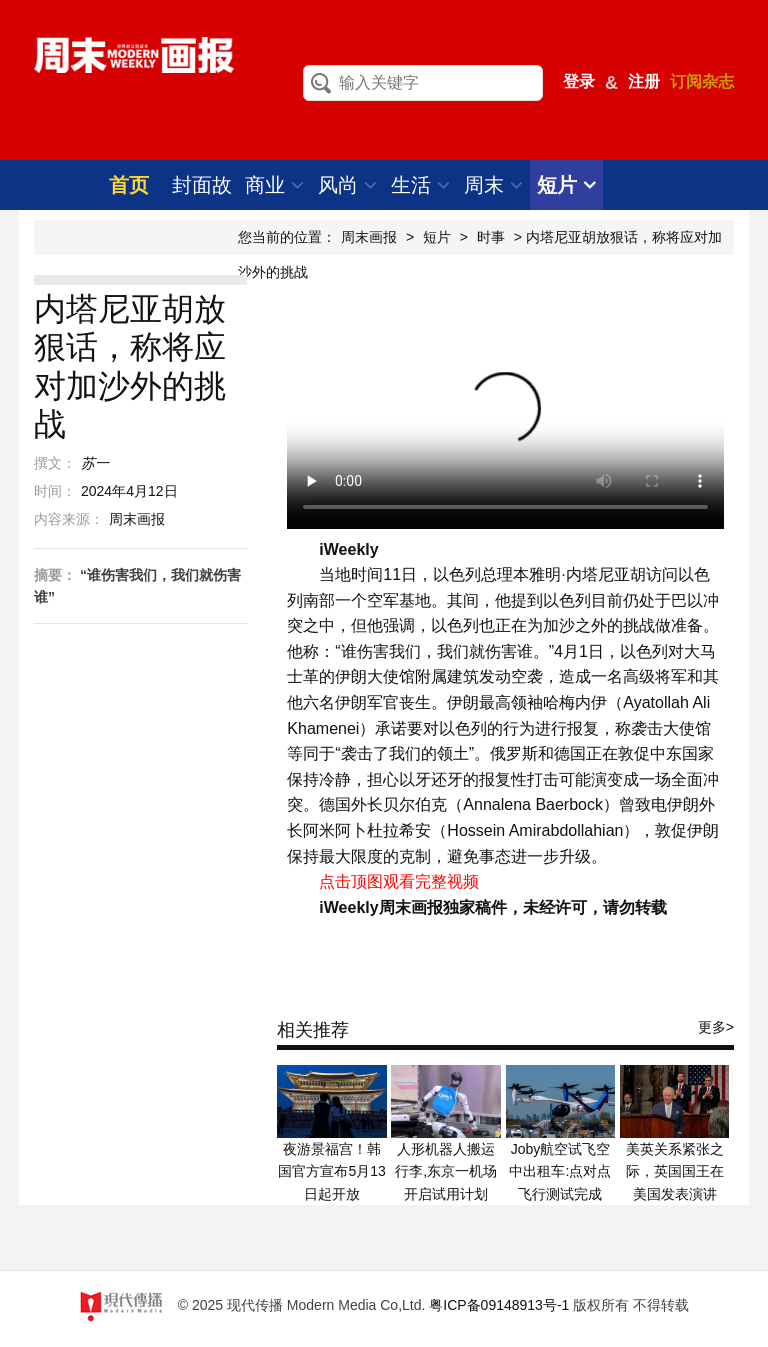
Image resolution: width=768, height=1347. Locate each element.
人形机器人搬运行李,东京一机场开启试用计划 (446, 1171)
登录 (579, 81)
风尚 (347, 185)
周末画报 (369, 237)
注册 (644, 81)
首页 (129, 185)
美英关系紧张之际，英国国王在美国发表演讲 (675, 1171)
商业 (274, 185)
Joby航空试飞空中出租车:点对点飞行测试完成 (560, 1171)
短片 (566, 185)
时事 (491, 237)
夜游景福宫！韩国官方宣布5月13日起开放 (331, 1171)
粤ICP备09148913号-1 (499, 1305)
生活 (420, 185)
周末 (493, 185)
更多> (716, 1027)
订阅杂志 (702, 81)
